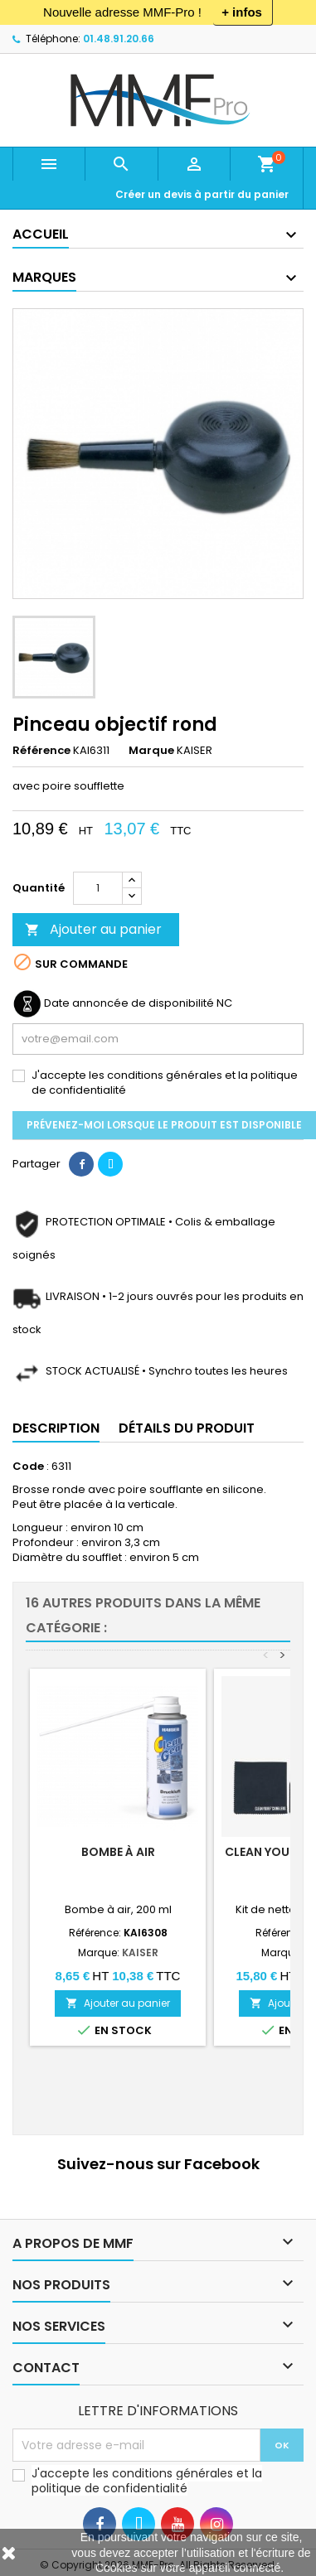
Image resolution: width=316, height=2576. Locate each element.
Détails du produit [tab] (187, 1428)
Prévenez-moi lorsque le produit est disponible (164, 1125)
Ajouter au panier (93, 929)
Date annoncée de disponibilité (129, 1003)
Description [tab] (56, 1428)
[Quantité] (98, 888)
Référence (41, 750)
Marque (151, 750)
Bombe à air (118, 1852)
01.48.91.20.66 (118, 38)
